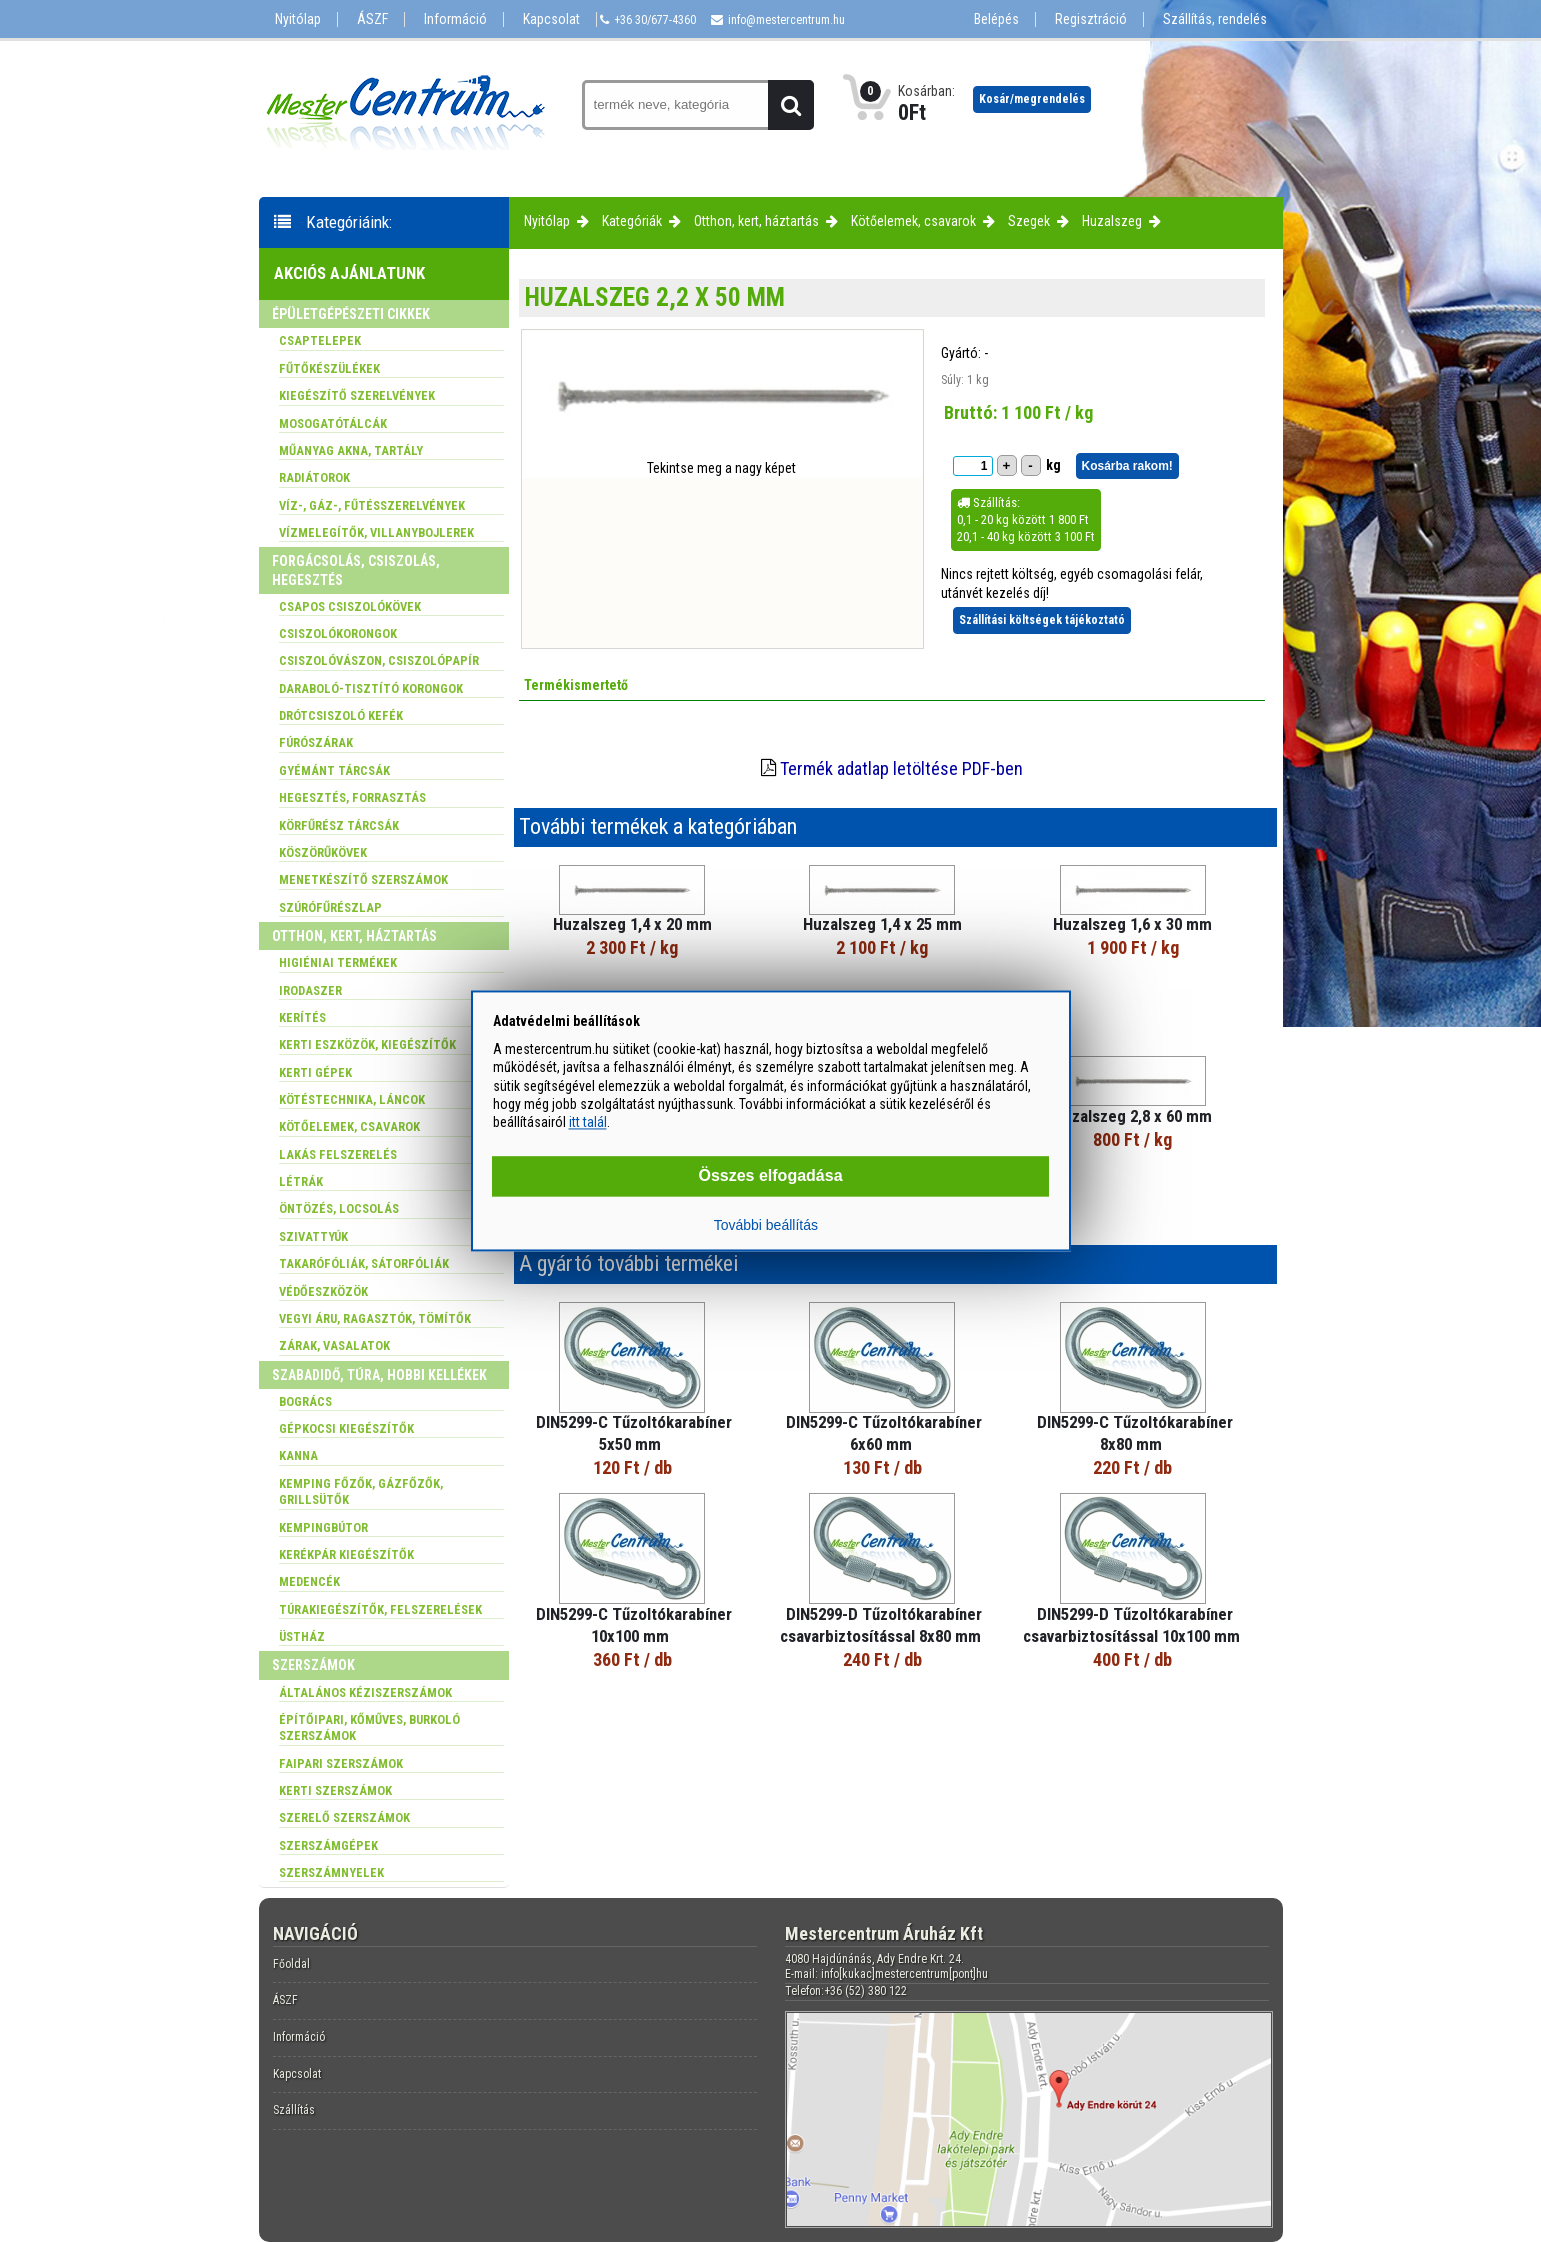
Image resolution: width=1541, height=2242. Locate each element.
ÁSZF (372, 19)
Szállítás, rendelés (1215, 19)
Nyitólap (298, 19)
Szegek (1029, 221)
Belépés (996, 19)
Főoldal (291, 1964)
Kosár (1032, 99)
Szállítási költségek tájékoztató (1042, 620)
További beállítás (766, 1226)
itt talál (588, 1122)
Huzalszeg (1112, 221)
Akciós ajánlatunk (349, 273)
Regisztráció (1091, 19)
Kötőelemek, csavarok (913, 221)
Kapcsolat (551, 19)
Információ (455, 19)
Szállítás (294, 2110)
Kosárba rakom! (1127, 466)
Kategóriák (632, 221)
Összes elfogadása (770, 1176)
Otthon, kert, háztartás (756, 221)
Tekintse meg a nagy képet (721, 468)
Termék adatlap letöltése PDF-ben (901, 768)
